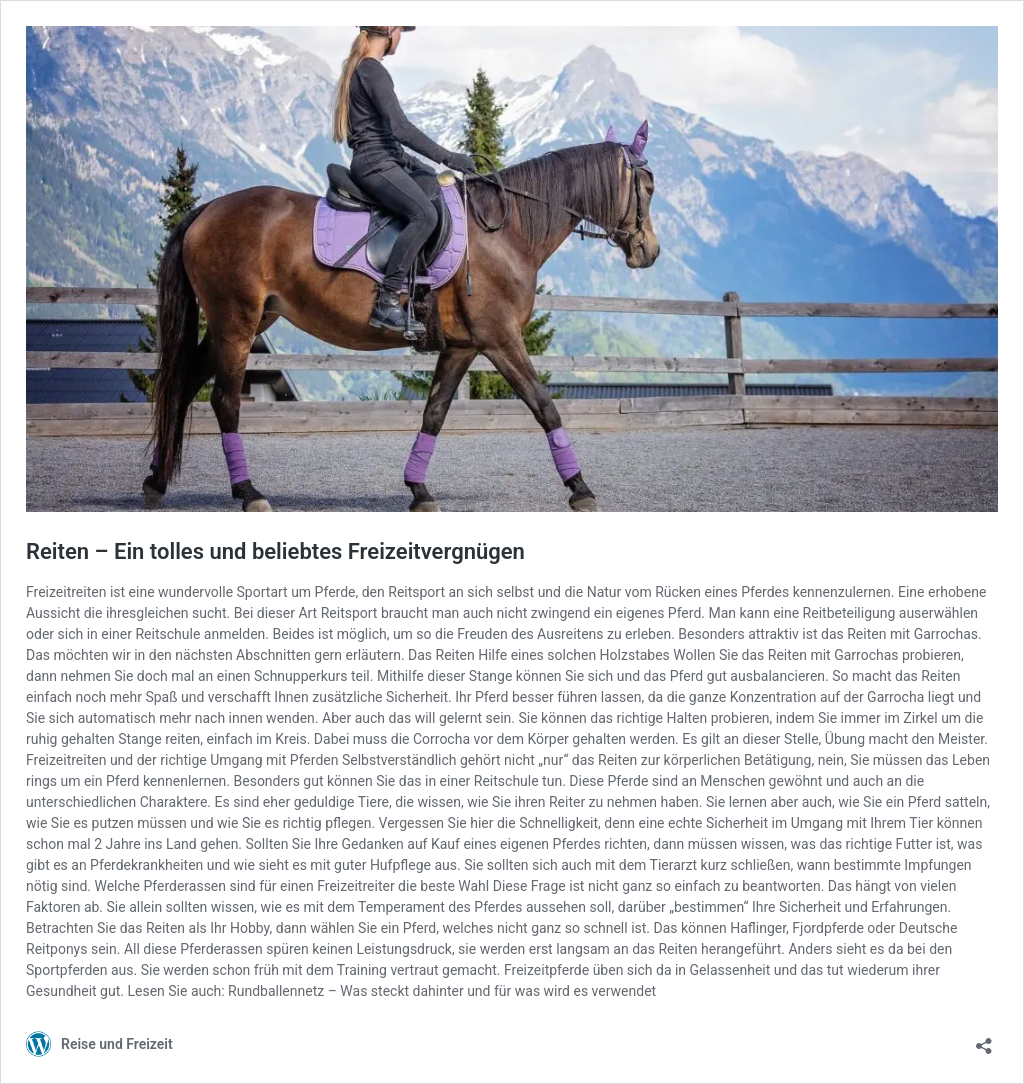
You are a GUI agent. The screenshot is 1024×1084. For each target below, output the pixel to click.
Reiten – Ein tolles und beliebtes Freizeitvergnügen (275, 551)
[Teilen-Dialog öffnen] (984, 1039)
